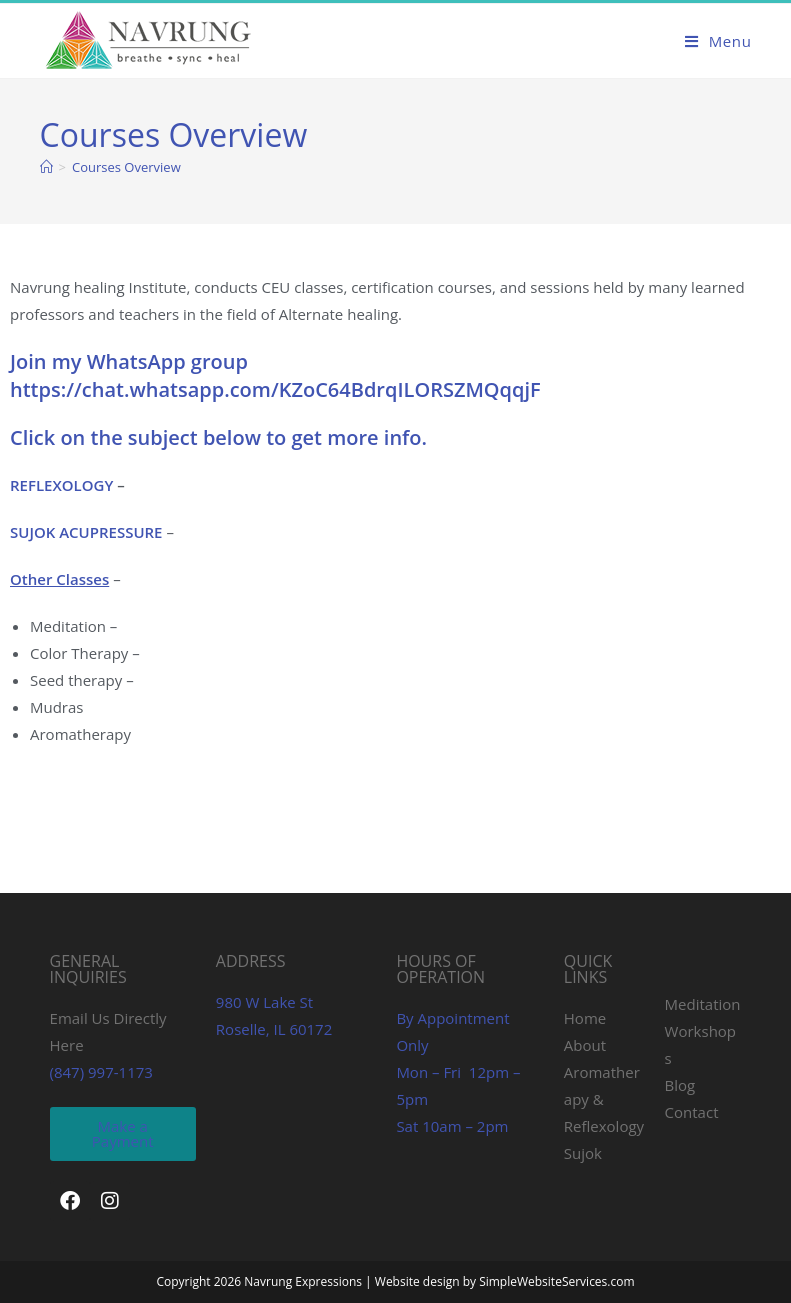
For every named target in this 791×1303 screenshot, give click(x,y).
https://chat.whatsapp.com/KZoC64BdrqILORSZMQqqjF (275, 389)
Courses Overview (126, 167)
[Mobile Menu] (718, 41)
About (585, 1045)
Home (585, 1018)
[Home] (46, 167)
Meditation (703, 1004)
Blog (680, 1085)
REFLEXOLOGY (63, 485)
